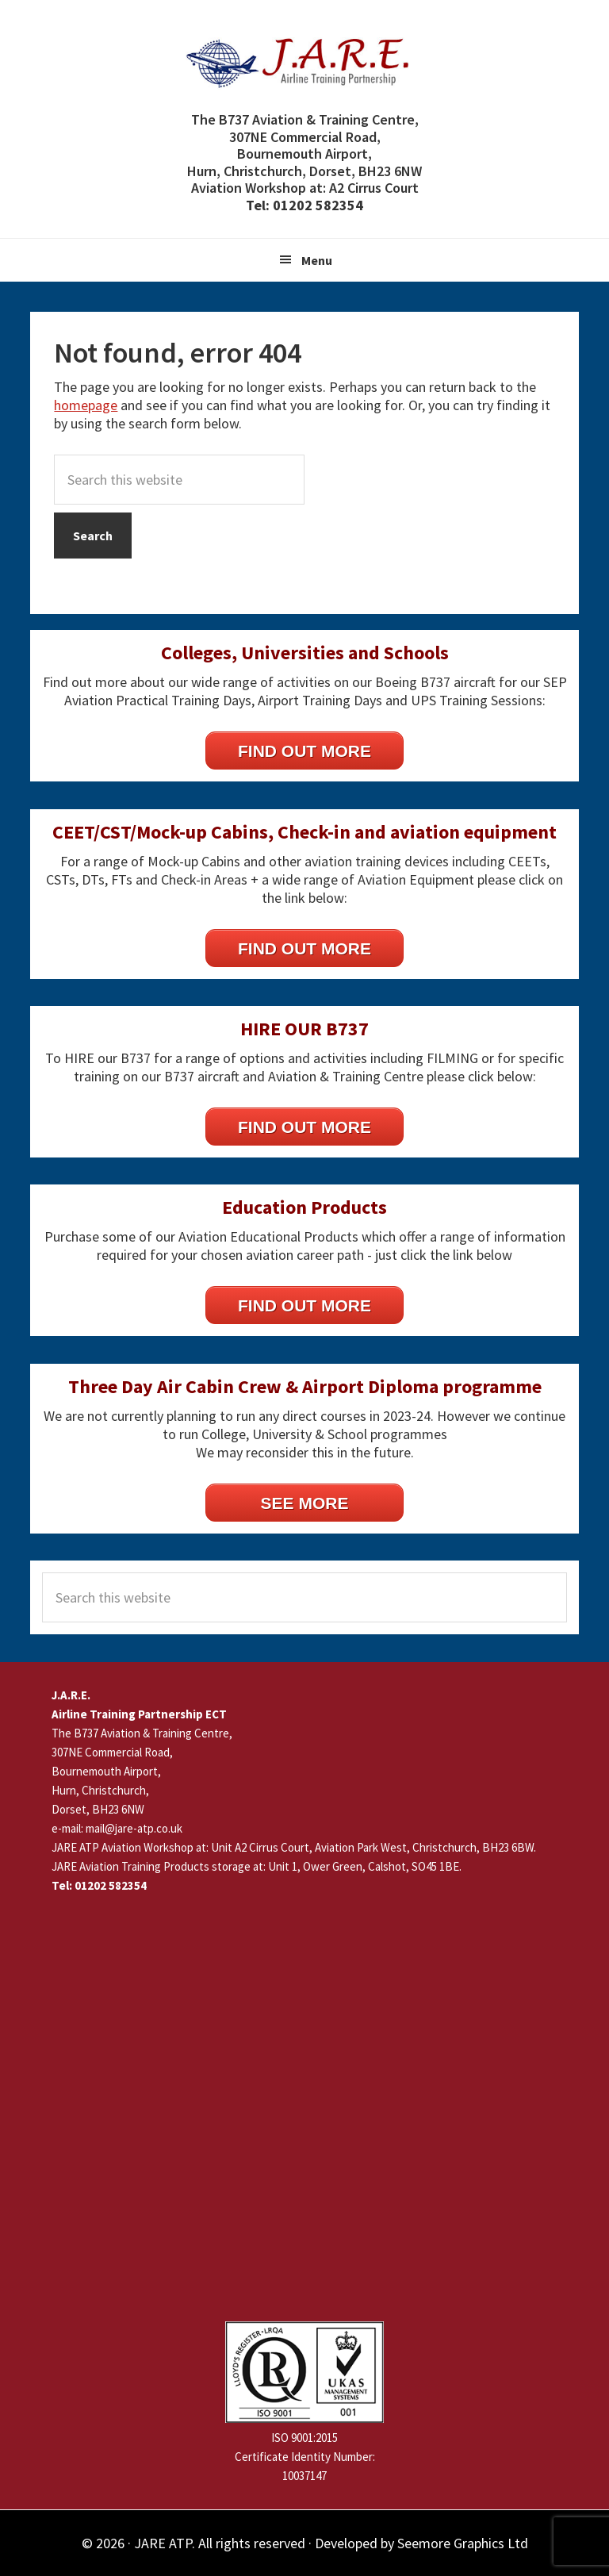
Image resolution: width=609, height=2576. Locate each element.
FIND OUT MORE (304, 751)
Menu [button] (316, 260)
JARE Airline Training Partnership (304, 63)
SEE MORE (305, 1503)
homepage (85, 405)
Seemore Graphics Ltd (462, 2543)
